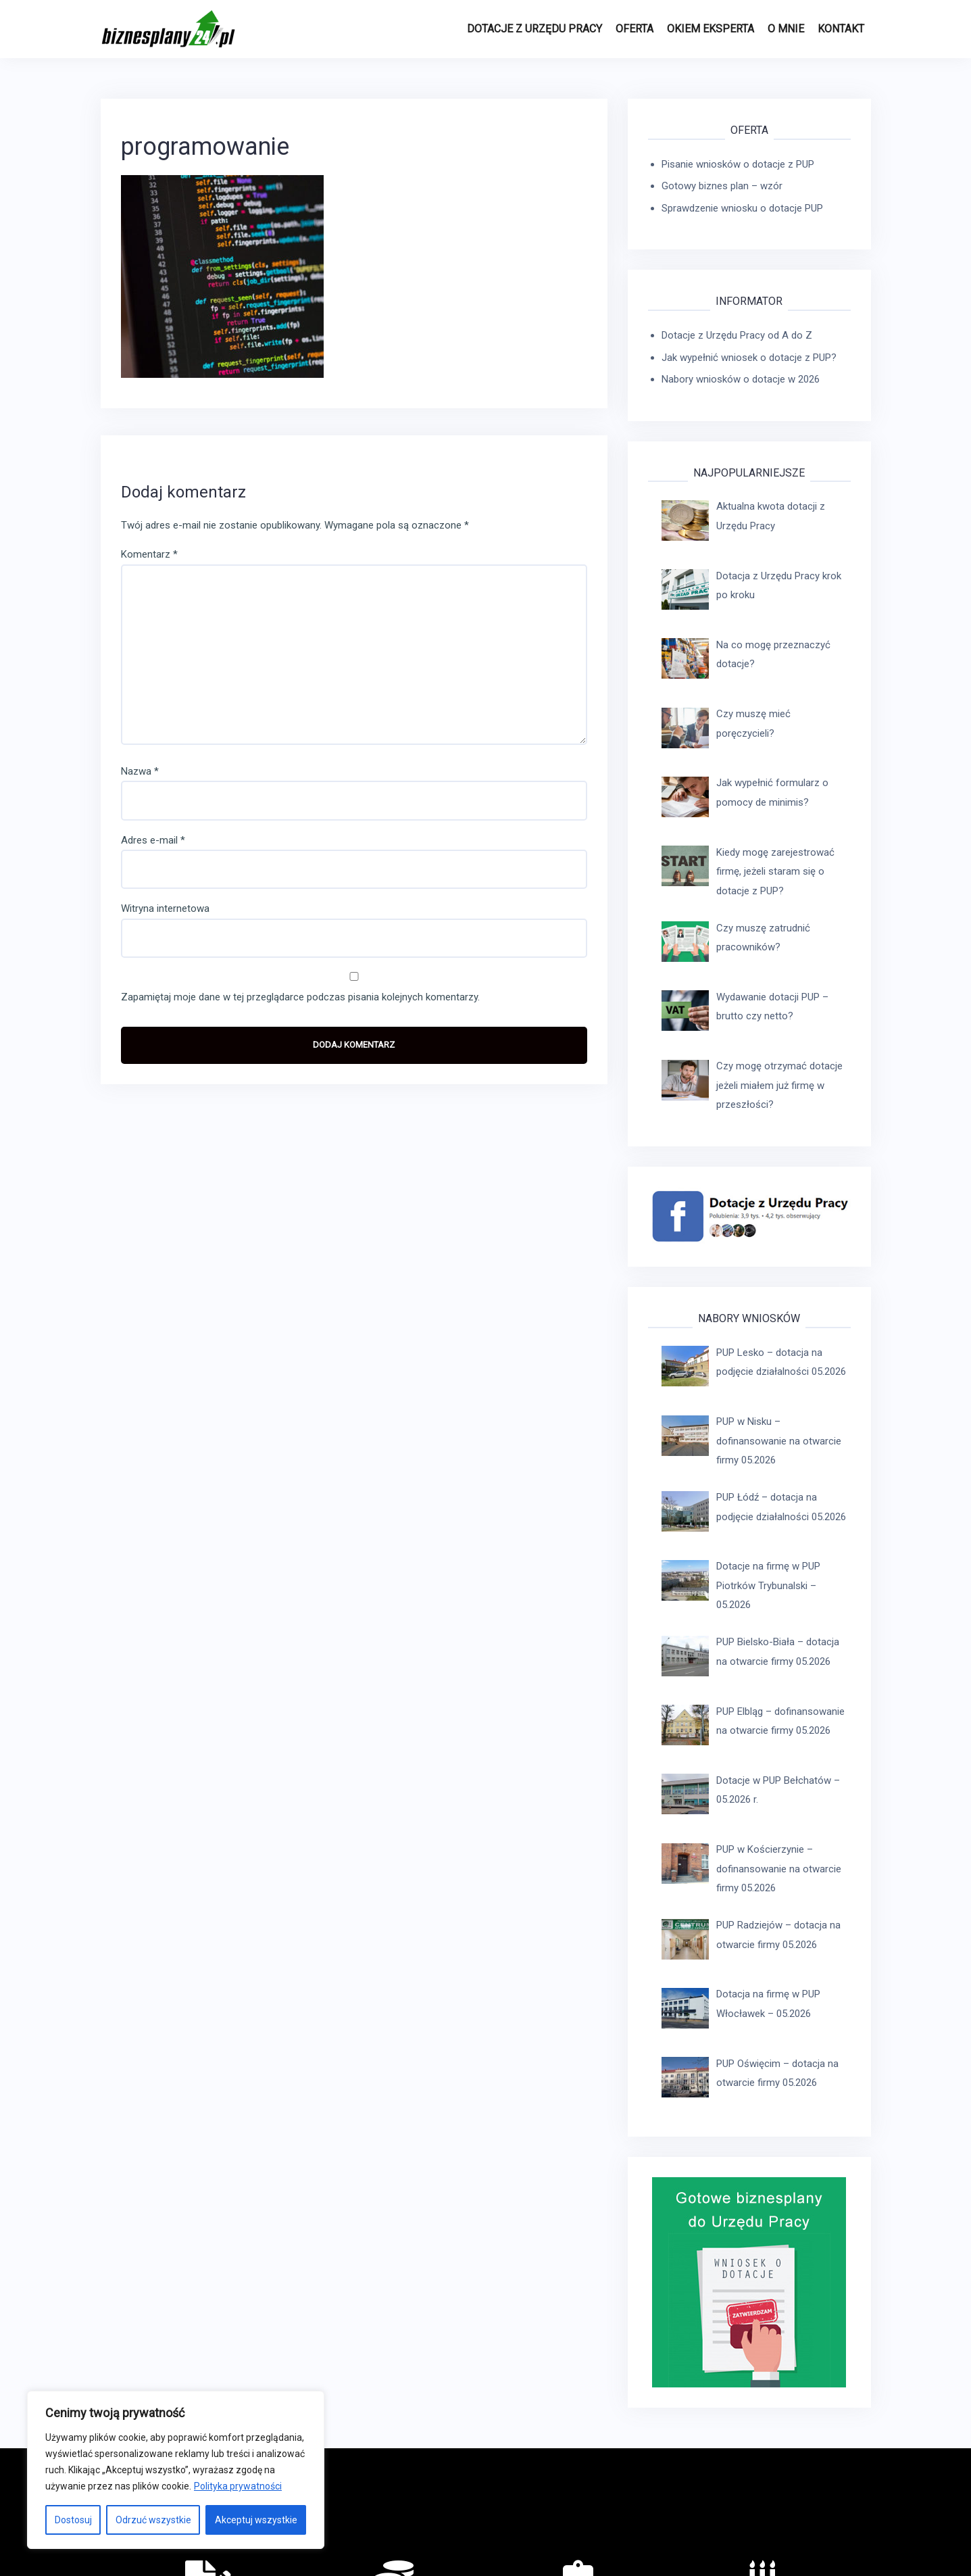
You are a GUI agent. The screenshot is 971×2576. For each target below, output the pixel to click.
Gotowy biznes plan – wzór (722, 186)
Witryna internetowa (165, 908)
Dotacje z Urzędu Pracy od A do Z (737, 335)
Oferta (634, 28)
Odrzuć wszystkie (153, 2519)
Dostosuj (73, 2519)
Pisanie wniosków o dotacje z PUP (738, 164)
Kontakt (841, 28)
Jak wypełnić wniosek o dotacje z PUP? (749, 357)
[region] (175, 2470)
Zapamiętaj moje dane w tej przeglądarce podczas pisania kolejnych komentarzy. (300, 997)
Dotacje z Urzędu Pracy (534, 28)
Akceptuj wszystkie (256, 2519)
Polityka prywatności (238, 2486)
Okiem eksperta (710, 28)
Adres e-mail (153, 840)
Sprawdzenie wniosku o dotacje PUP (742, 208)
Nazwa (140, 771)
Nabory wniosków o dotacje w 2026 (741, 379)
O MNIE (786, 28)
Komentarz (149, 554)
